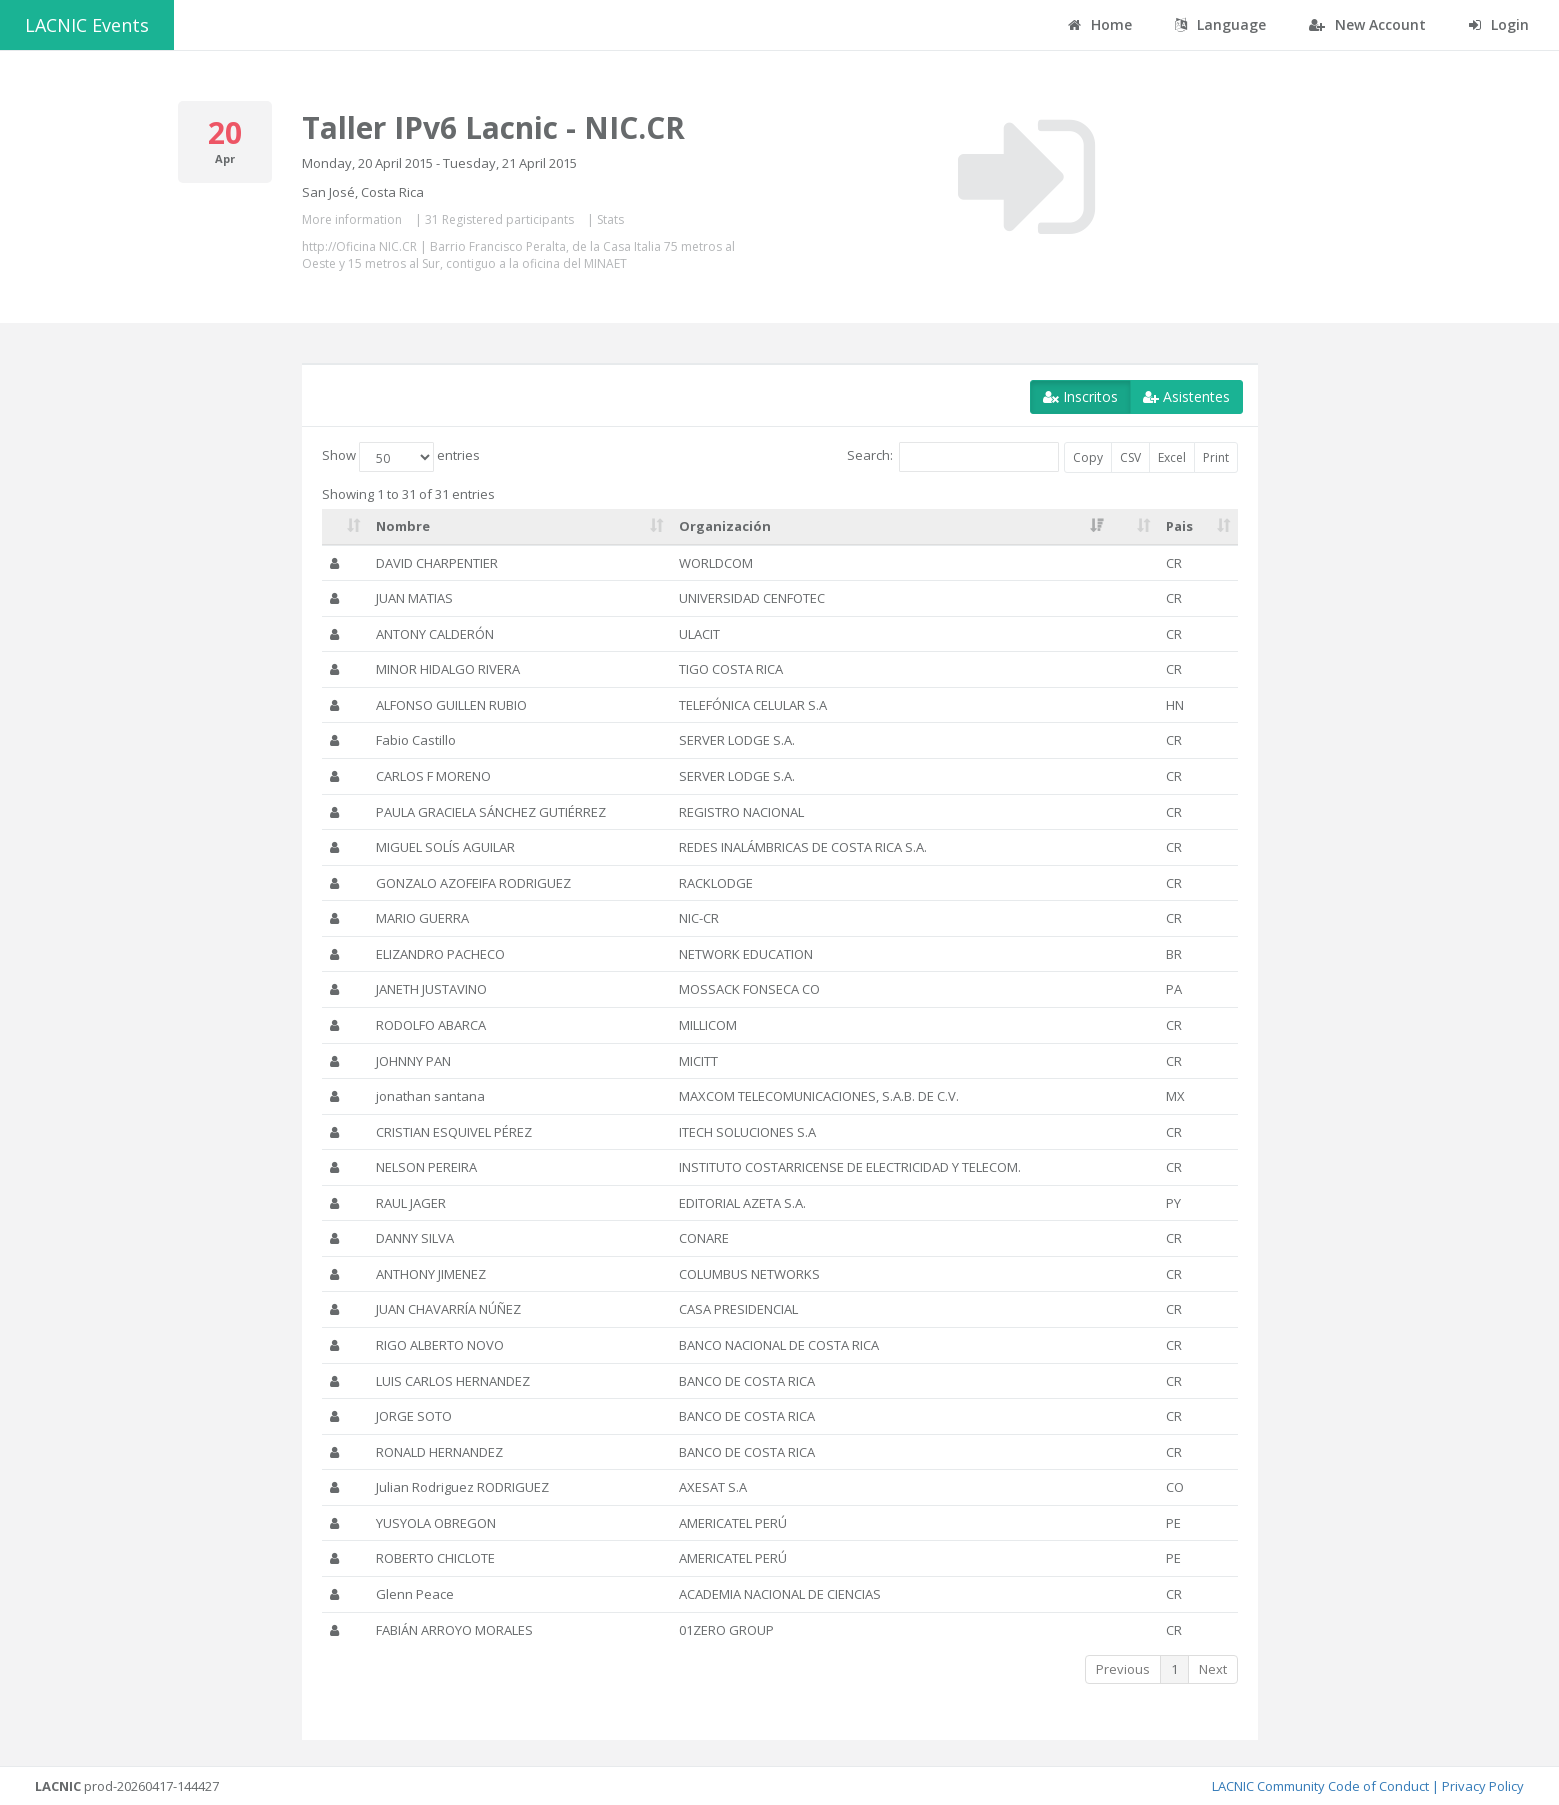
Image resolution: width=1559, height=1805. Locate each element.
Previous (1123, 1669)
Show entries (401, 457)
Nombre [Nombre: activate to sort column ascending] (403, 526)
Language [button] (1220, 24)
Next (1213, 1669)
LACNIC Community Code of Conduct (1320, 1786)
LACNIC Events (87, 25)
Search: (953, 457)
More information (352, 219)
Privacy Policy (1483, 1786)
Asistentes (1186, 396)
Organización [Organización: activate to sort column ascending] (725, 526)
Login (1499, 24)
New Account (1367, 24)
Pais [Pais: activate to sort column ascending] (1179, 526)
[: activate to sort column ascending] (345, 527)
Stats (610, 219)
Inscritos (1080, 396)
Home (1100, 24)
